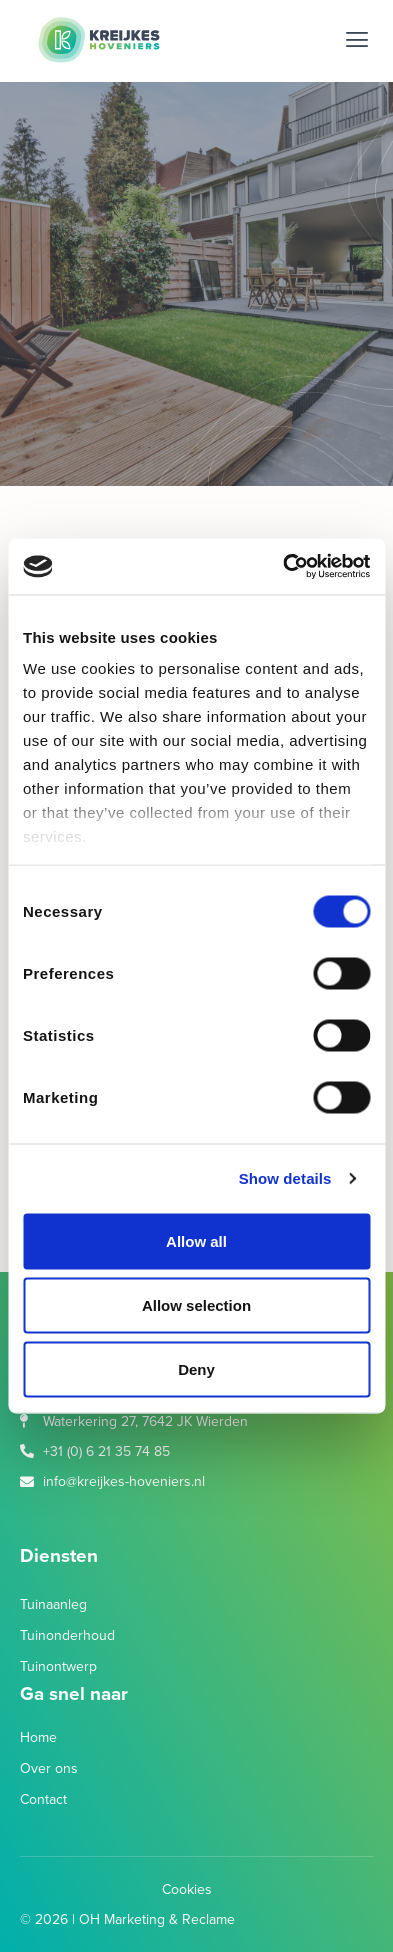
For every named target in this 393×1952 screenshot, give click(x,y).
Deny (196, 1368)
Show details (285, 1178)
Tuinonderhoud (67, 1635)
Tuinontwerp (58, 1666)
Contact (43, 1799)
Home (38, 1737)
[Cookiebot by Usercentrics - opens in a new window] (283, 567)
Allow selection (196, 1304)
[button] (356, 40)
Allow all (196, 1240)
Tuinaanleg (53, 1604)
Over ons (49, 1768)
